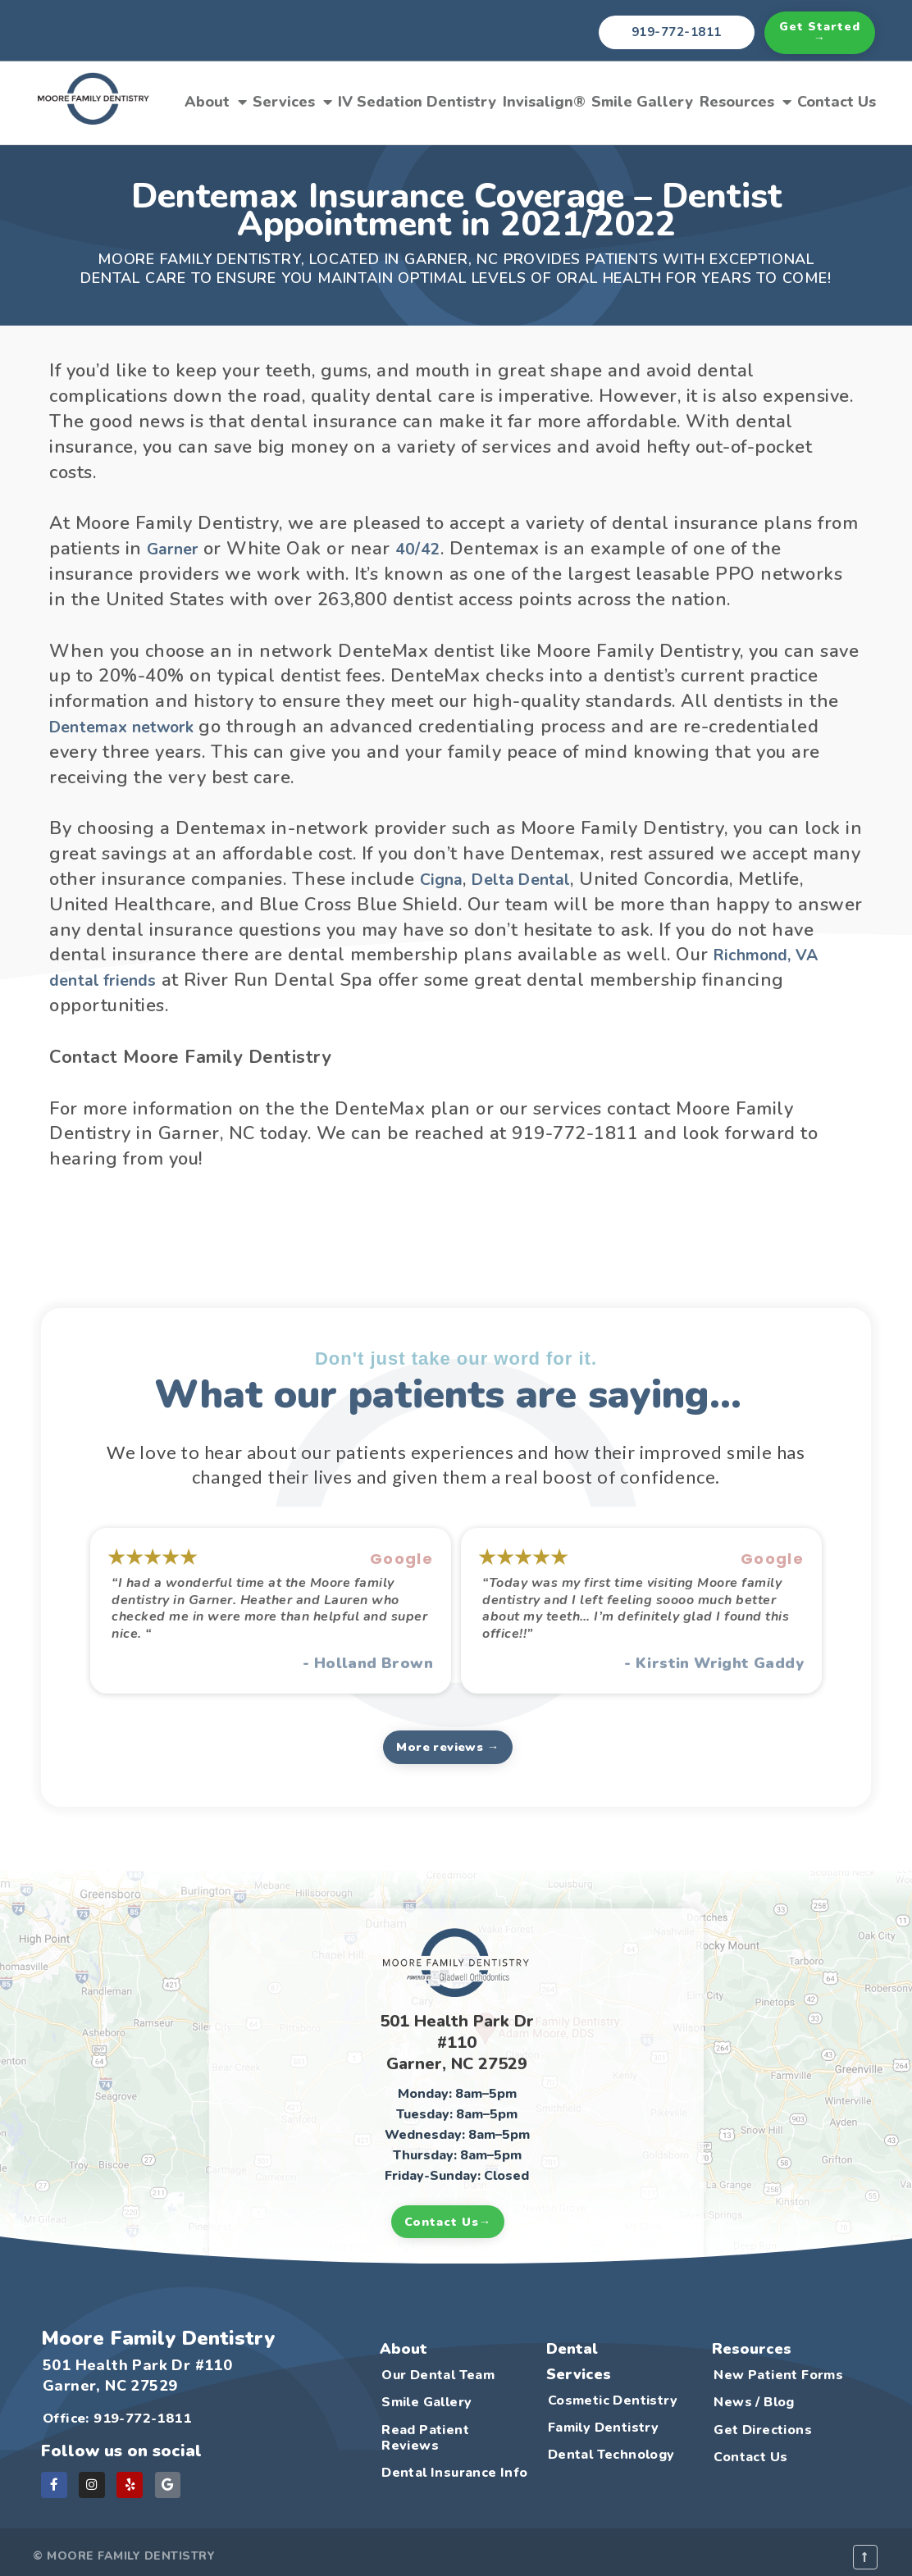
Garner (176, 548)
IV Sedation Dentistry (417, 102)
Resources (745, 101)
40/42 (429, 548)
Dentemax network (133, 726)
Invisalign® (544, 102)
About (216, 101)
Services (292, 101)
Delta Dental (534, 879)
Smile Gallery (642, 102)
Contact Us (836, 102)
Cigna (444, 879)
